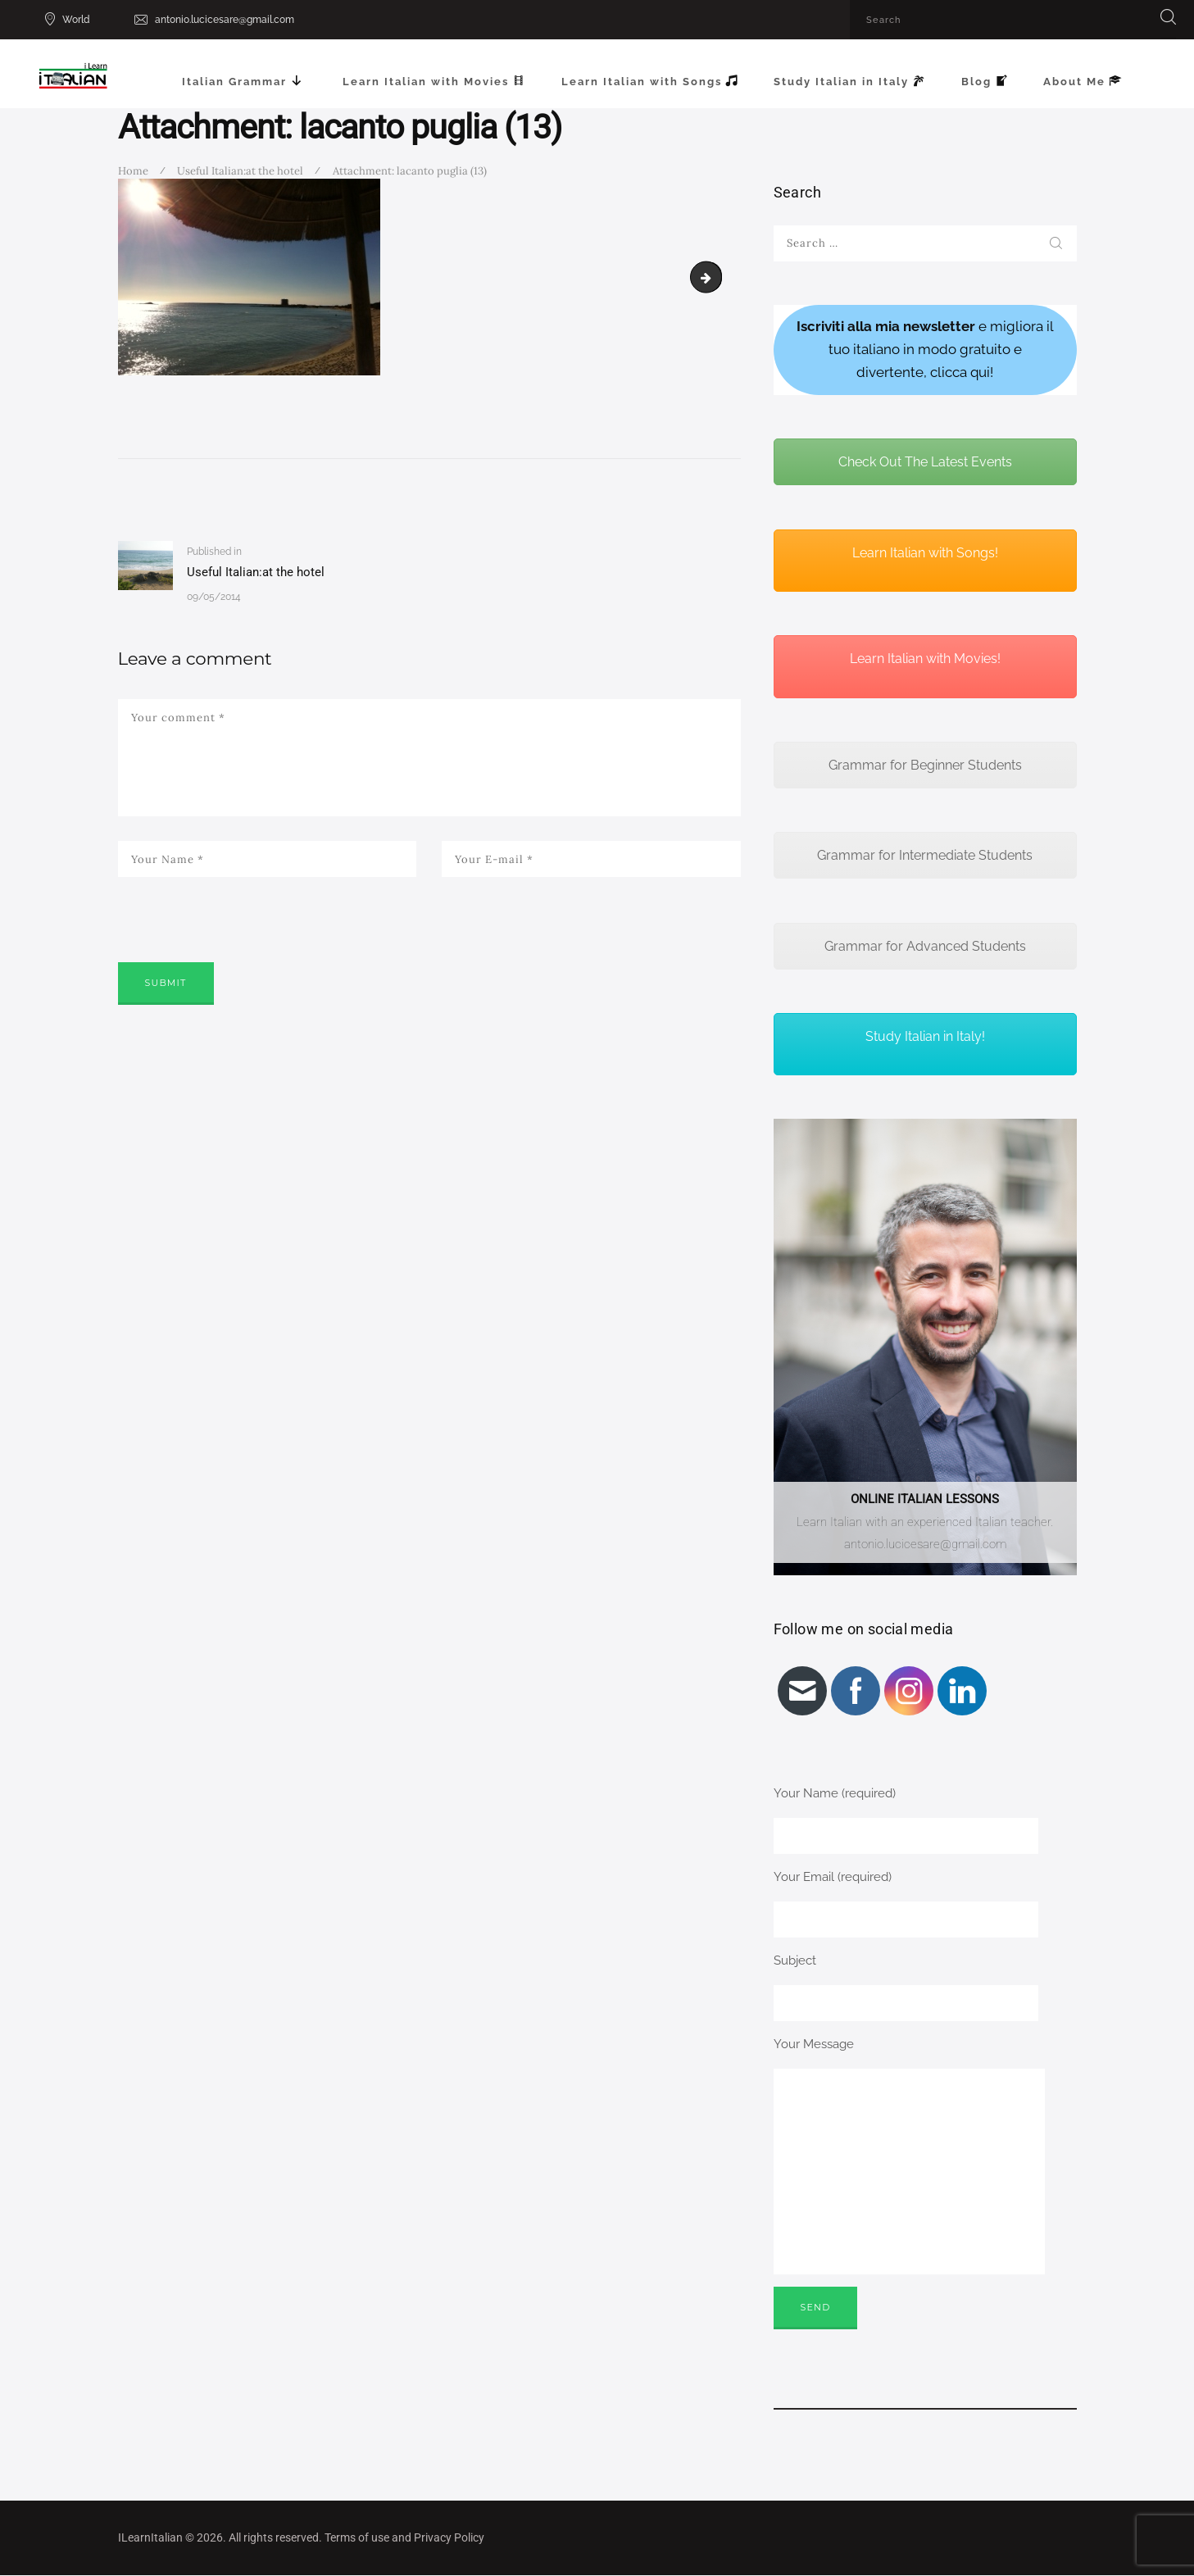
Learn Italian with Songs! (925, 553)
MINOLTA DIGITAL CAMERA (715, 276)
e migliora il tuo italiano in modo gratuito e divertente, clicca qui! (925, 349)
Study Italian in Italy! (925, 1036)
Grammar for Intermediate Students (925, 855)
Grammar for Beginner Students (925, 765)
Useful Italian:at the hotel (240, 171)
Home (133, 171)
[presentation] (242, 943)
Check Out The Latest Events (925, 462)
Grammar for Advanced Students (925, 946)
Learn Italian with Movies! (925, 658)
